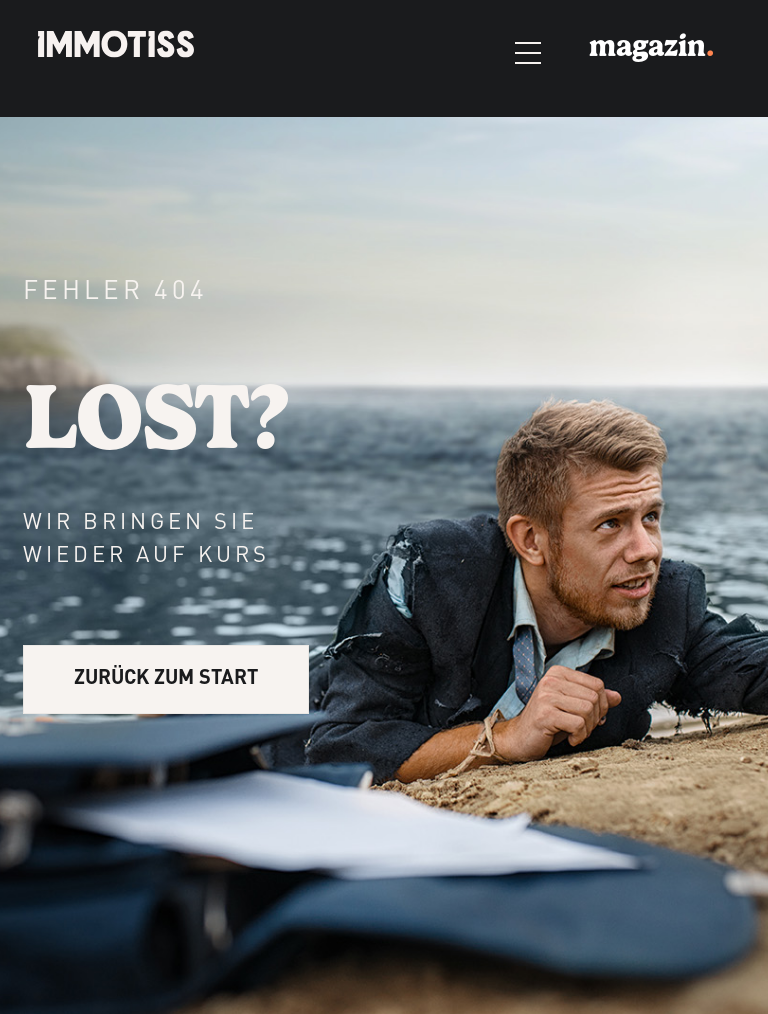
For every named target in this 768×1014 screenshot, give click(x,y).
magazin (651, 46)
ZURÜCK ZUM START (166, 679)
